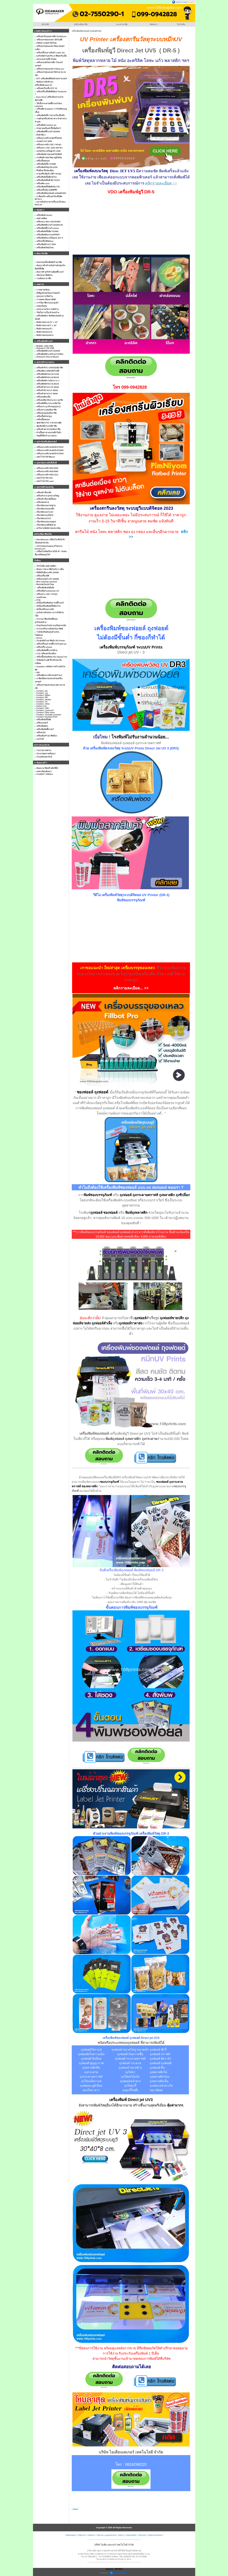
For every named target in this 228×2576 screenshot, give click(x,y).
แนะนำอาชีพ (121, 24)
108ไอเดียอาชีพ (80, 24)
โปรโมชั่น (181, 24)
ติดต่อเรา (154, 24)
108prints (82, 2535)
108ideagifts (131, 2535)
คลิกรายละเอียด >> (161, 183)
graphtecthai (110, 2535)
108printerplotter (155, 2535)
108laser (91, 2535)
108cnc (121, 2535)
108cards (142, 2535)
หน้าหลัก (45, 24)
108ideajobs (70, 2535)
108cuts (100, 2535)
